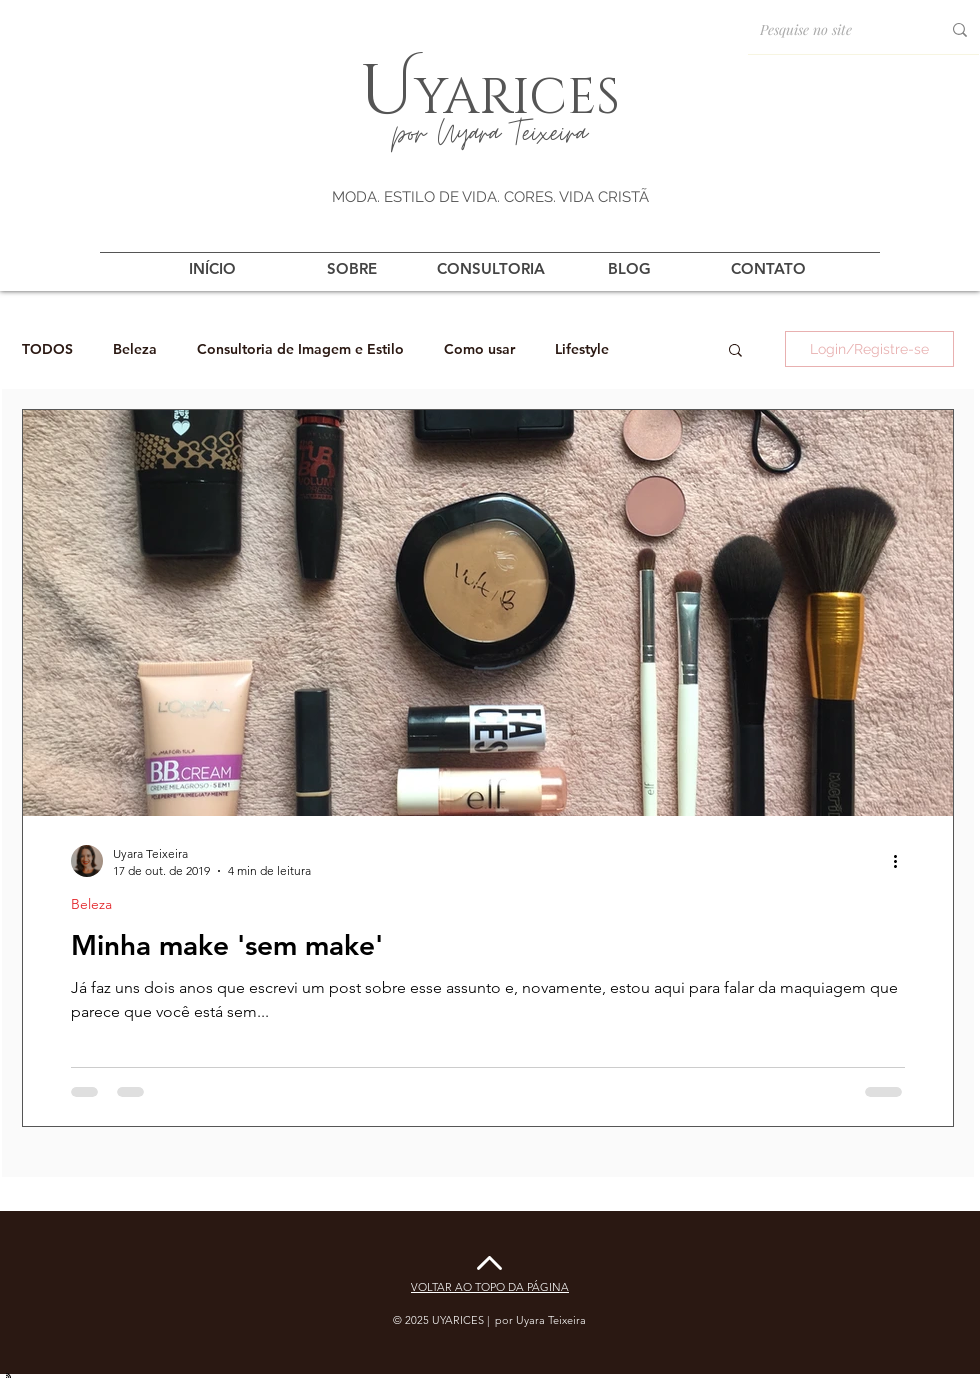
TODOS (47, 349)
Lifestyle (582, 349)
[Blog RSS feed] (8, 1374)
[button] (735, 351)
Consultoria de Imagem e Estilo (300, 349)
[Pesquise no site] (829, 29)
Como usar (479, 349)
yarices (517, 93)
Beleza (135, 349)
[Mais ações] (902, 861)
